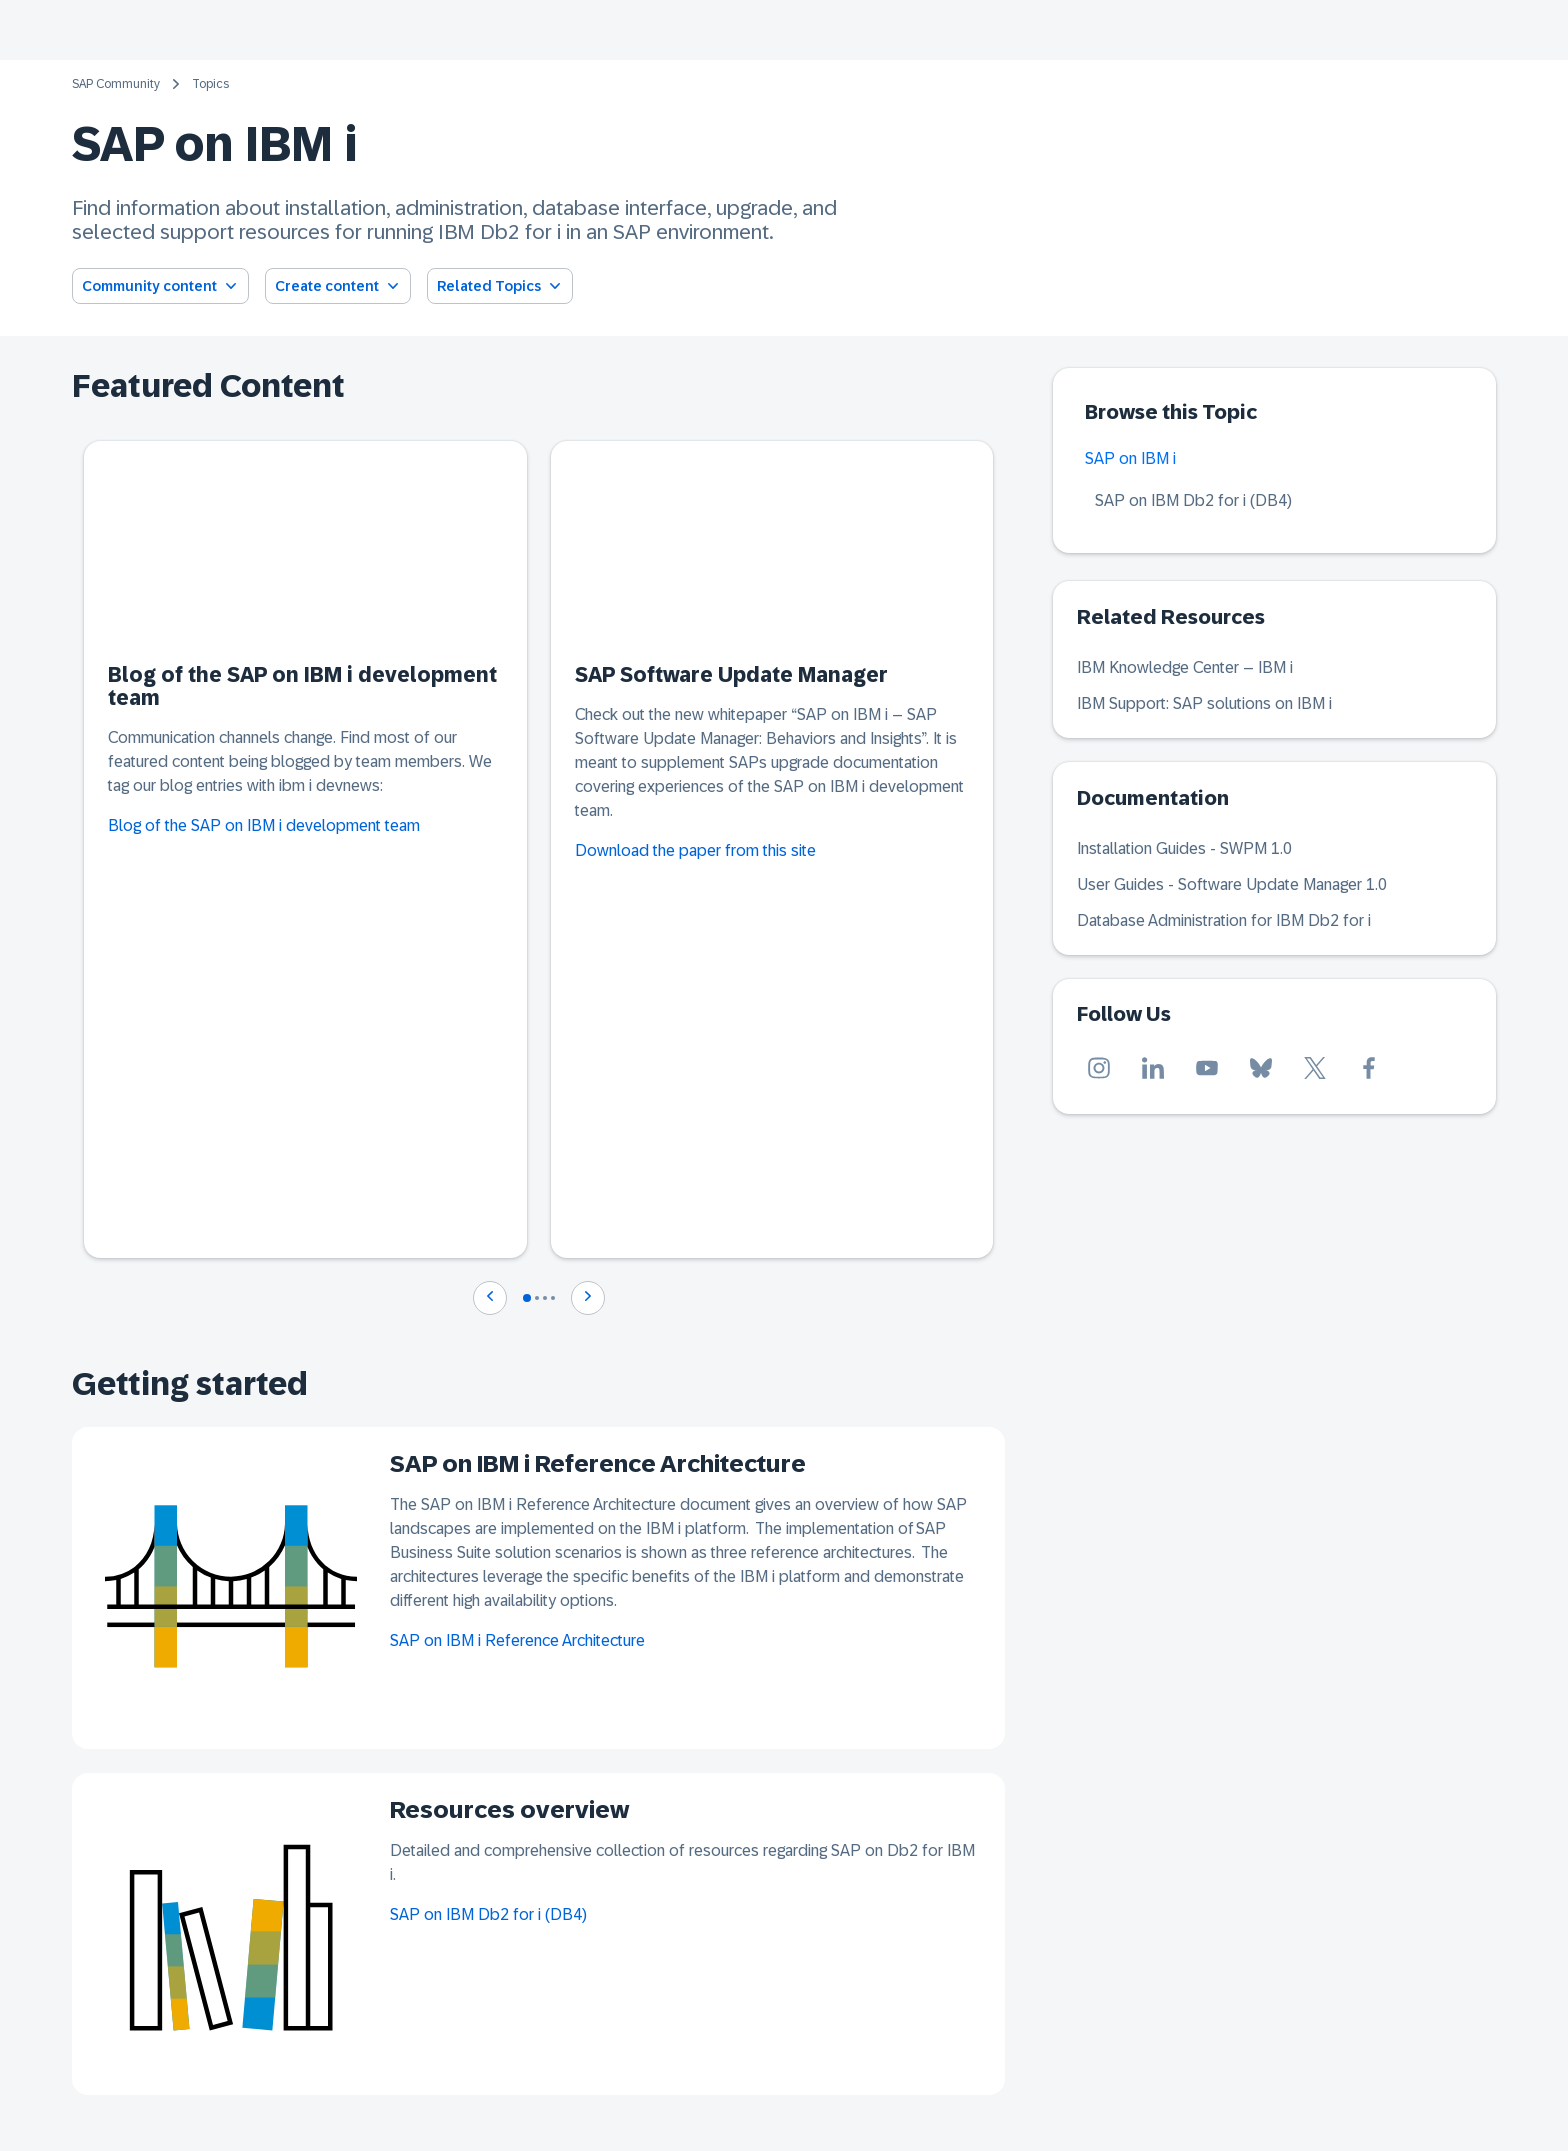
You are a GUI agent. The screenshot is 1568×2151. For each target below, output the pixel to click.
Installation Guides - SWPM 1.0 (1184, 848)
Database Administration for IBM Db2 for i (1224, 920)
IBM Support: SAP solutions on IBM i (1204, 703)
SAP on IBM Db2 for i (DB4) (488, 1914)
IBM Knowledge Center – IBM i (1185, 667)
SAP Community (116, 84)
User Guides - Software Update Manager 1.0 (1232, 884)
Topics (210, 84)
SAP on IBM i (1130, 458)
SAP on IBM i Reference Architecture (517, 1640)
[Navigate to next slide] (588, 1298)
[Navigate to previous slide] (490, 1298)
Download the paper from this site (695, 850)
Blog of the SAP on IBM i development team (264, 825)
